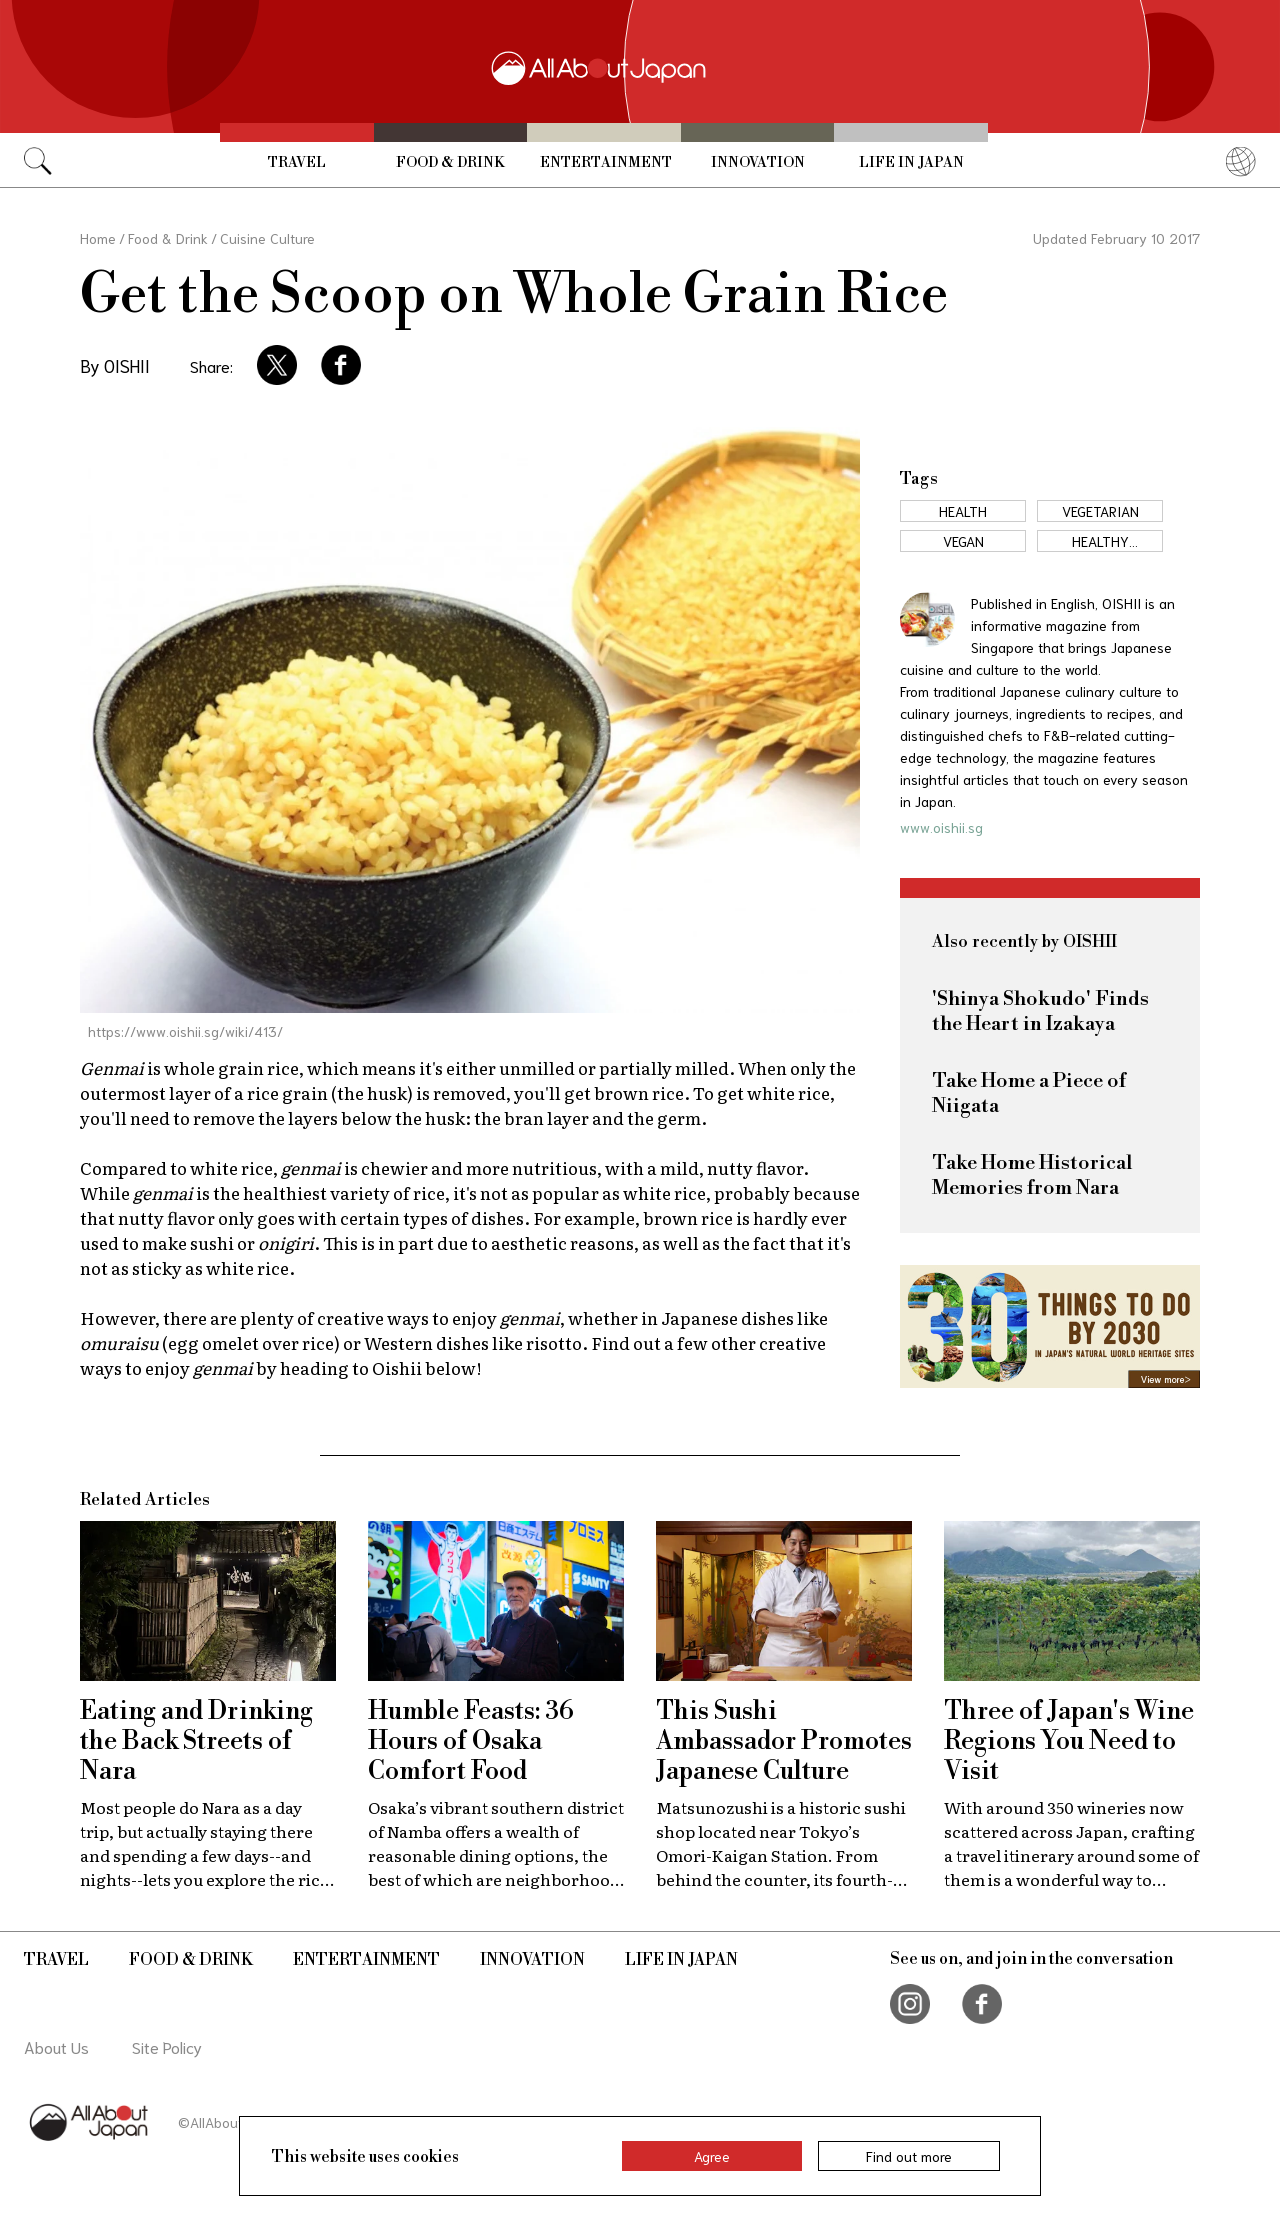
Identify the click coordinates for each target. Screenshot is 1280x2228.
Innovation (758, 163)
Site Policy (167, 2046)
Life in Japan (911, 163)
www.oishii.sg (941, 827)
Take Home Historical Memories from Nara (1032, 1176)
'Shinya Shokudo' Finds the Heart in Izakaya (1040, 1012)
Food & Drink (450, 163)
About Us (56, 2046)
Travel (297, 163)
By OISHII (115, 365)
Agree (712, 2156)
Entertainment (606, 163)
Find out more (909, 2156)
